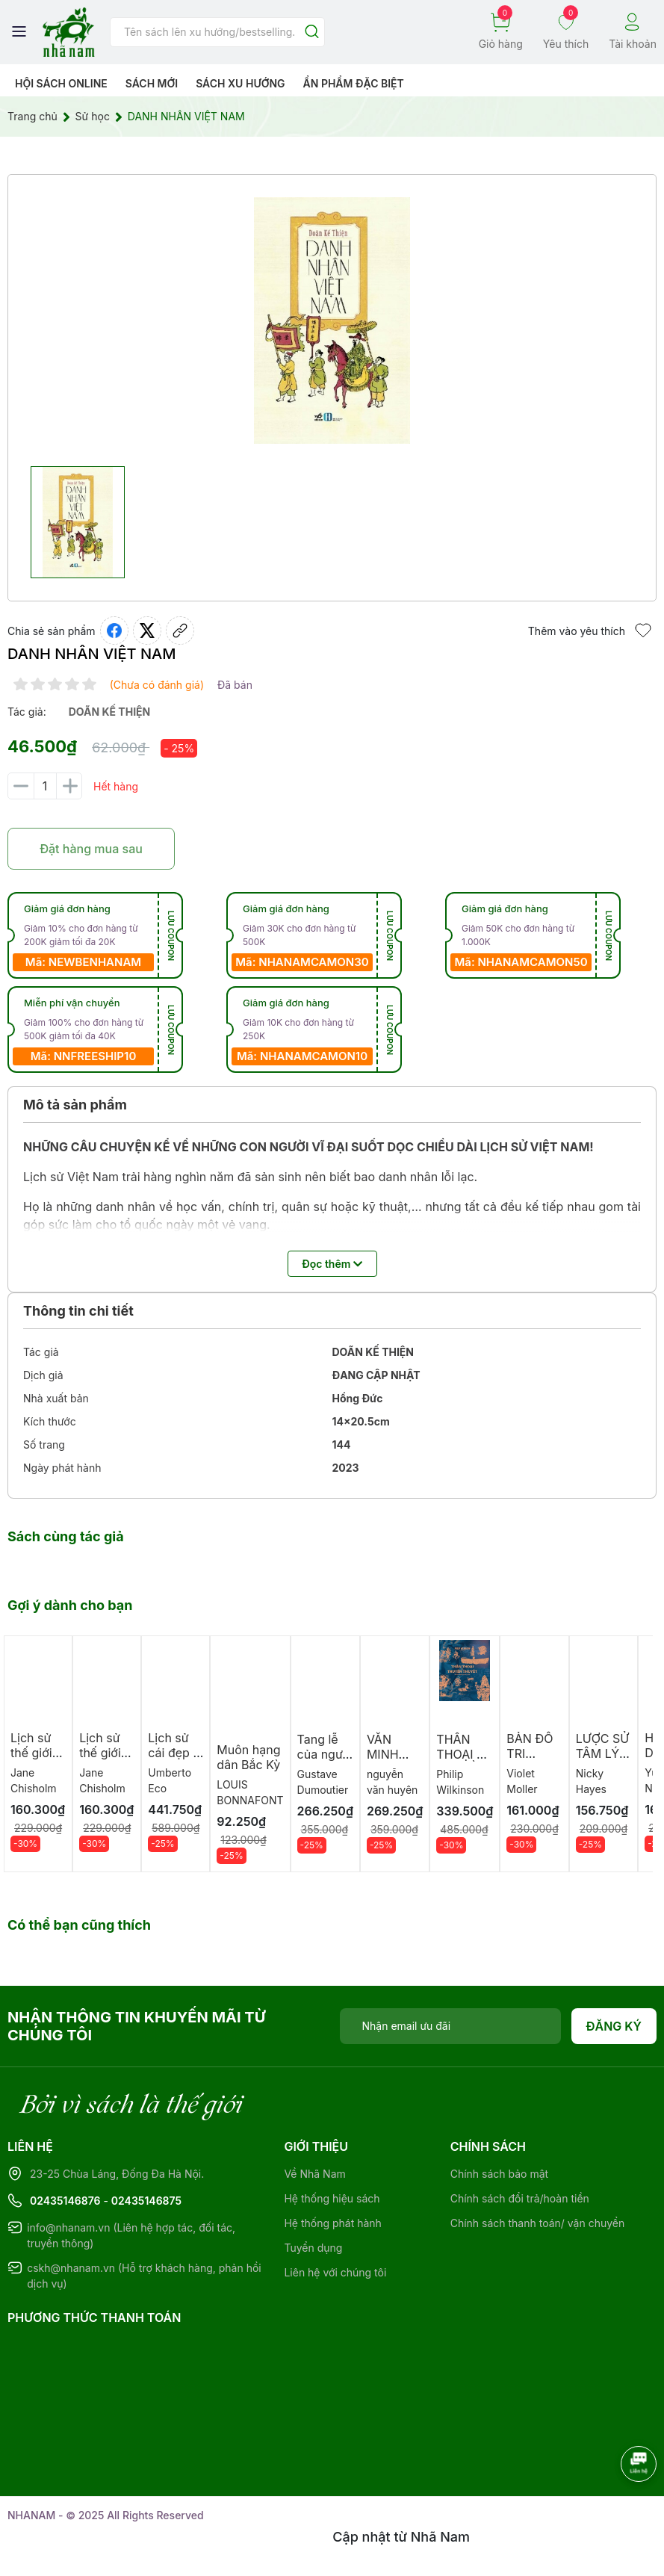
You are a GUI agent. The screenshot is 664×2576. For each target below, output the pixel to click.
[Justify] (311, 32)
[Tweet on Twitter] (147, 630)
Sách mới (152, 83)
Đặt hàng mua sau (91, 848)
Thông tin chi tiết (78, 1311)
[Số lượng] (44, 786)
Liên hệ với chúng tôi (335, 2272)
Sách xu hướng (240, 83)
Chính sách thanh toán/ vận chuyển (537, 2223)
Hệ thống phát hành (332, 2223)
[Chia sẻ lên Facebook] (114, 630)
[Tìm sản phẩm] (217, 32)
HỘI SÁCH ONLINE (61, 83)
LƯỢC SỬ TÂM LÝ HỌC (602, 1753)
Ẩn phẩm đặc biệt (353, 83)
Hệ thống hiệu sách (331, 2198)
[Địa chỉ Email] (450, 2026)
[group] (332, 320)
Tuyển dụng (313, 2247)
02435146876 (65, 2200)
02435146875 (146, 2200)
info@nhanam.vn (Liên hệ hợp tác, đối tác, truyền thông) (131, 2235)
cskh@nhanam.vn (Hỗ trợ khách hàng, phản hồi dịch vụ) (144, 2275)
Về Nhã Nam (314, 2173)
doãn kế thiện (110, 711)
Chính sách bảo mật (499, 2173)
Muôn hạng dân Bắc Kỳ (248, 1757)
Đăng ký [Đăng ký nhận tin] (614, 2026)
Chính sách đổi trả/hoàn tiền (519, 2198)
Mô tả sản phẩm (75, 1104)
